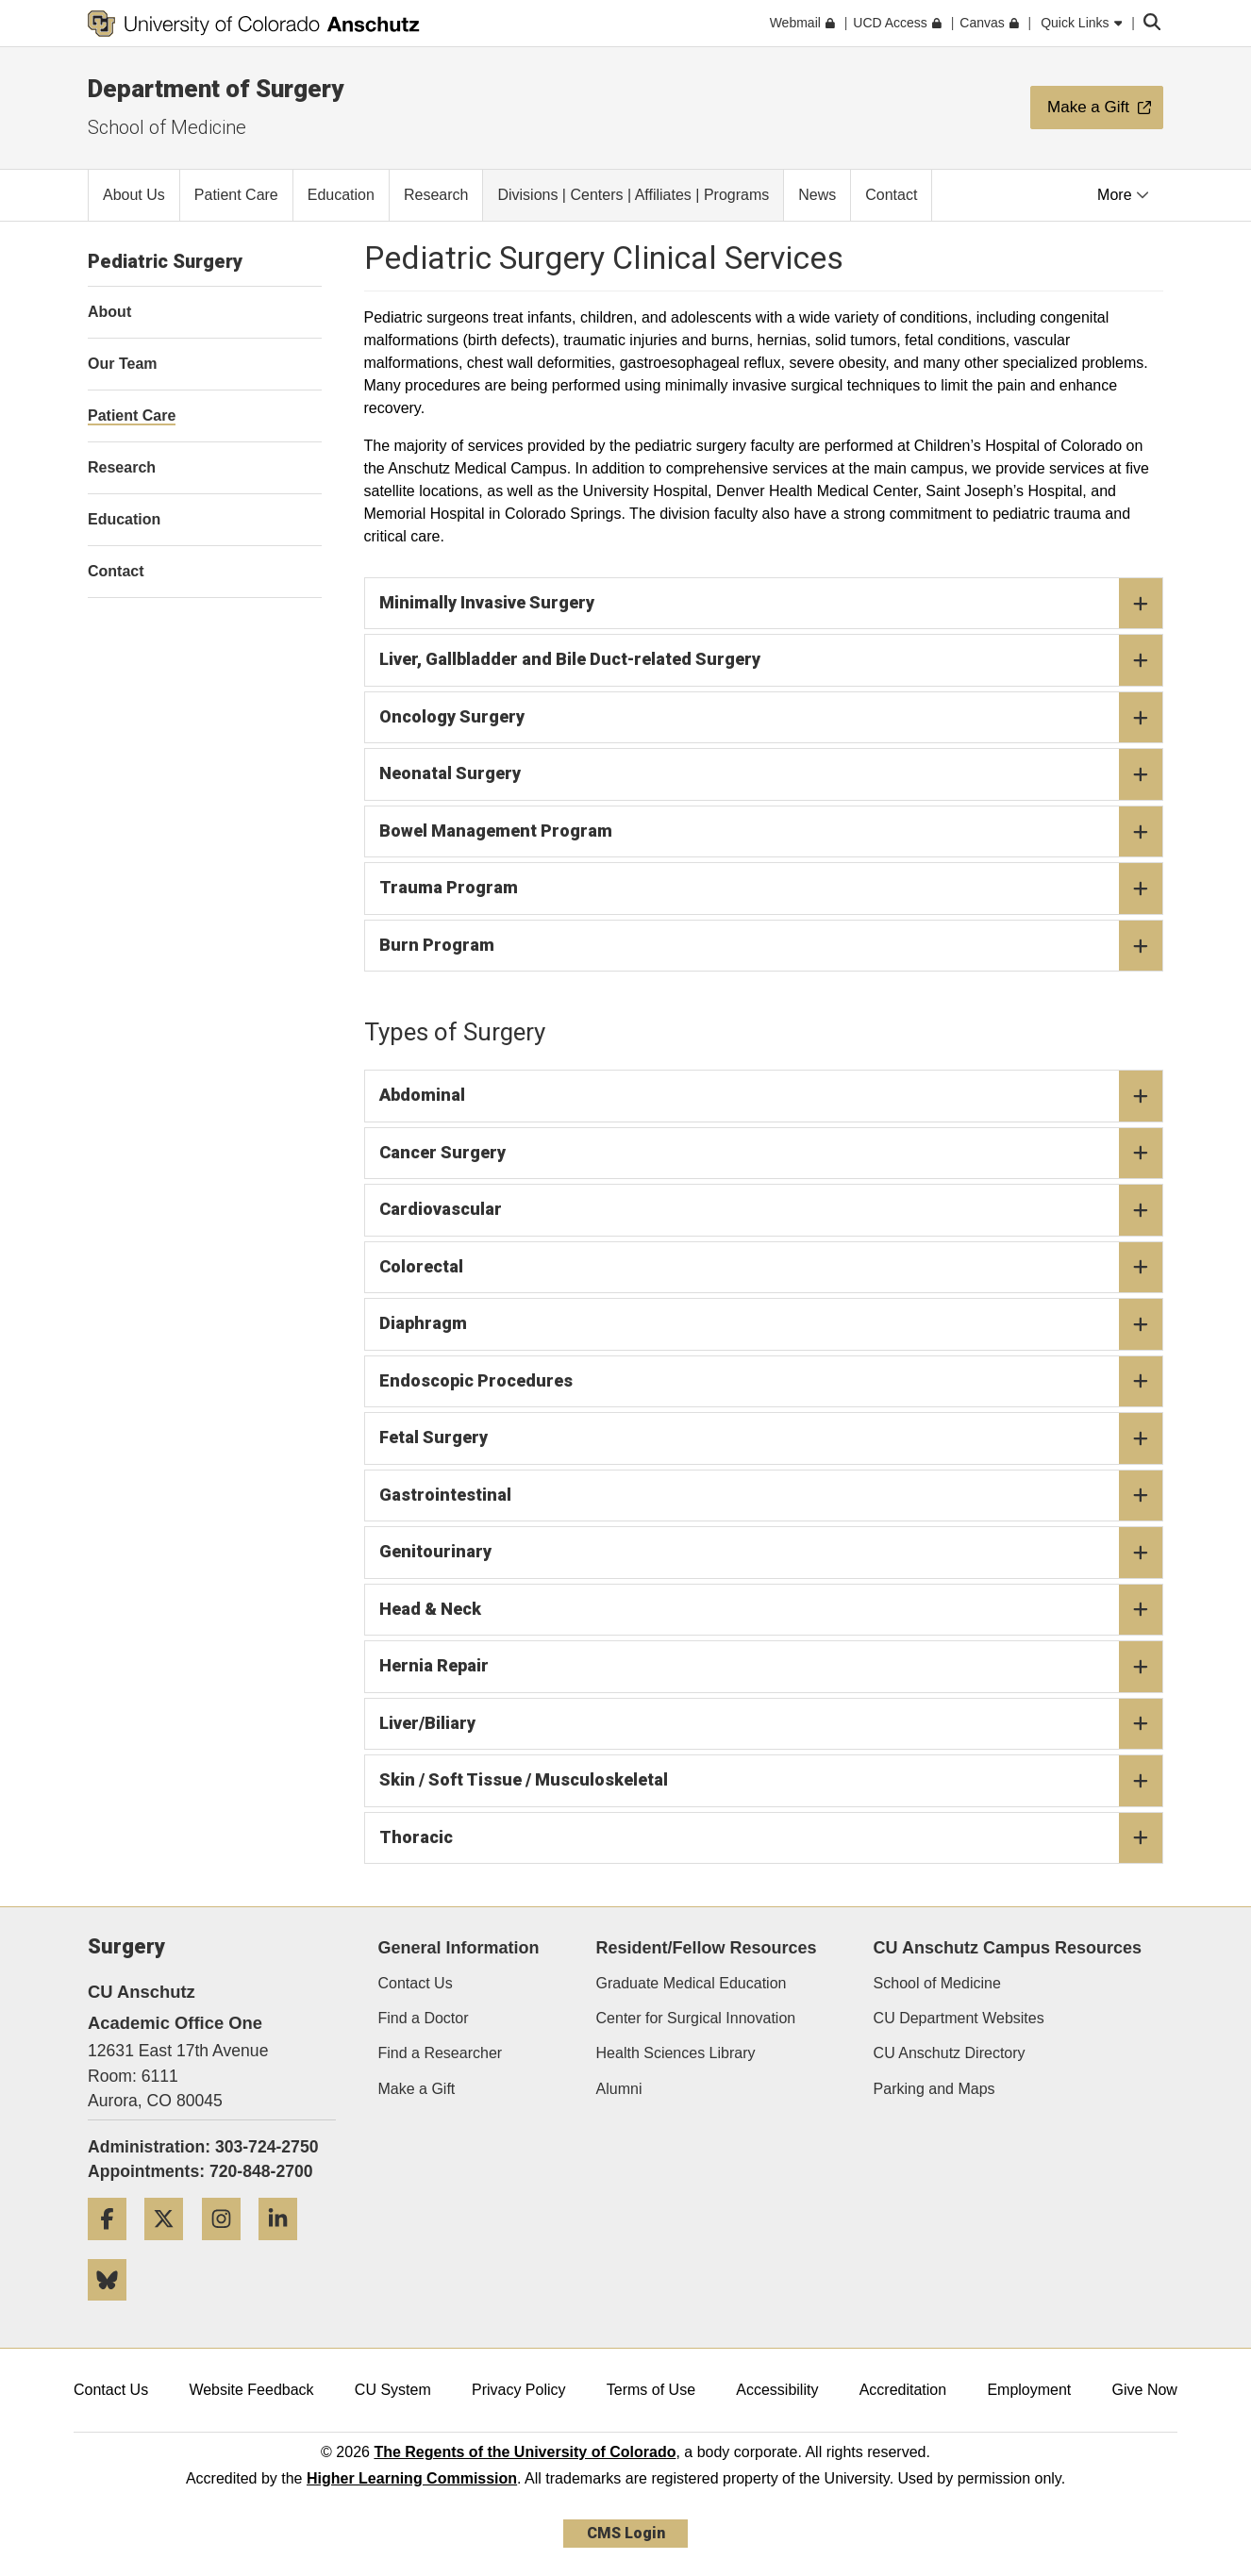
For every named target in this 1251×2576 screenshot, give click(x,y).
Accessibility (777, 2390)
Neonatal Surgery (771, 774)
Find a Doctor (423, 2018)
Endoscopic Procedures (771, 1381)
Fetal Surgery (771, 1438)
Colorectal (771, 1267)
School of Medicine (167, 127)
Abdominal (771, 1096)
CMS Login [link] (626, 2533)
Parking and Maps (934, 2089)
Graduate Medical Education (691, 1983)
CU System (393, 2390)
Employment (1029, 2390)
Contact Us (415, 1983)
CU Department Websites (959, 2018)
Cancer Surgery (771, 1153)
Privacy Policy (519, 2390)
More (1123, 195)
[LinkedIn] (285, 2247)
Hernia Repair (771, 1666)
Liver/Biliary (771, 1724)
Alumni (619, 2089)
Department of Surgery (215, 89)
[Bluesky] (114, 2308)
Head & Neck (771, 1610)
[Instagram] (228, 2247)
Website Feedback (251, 2390)
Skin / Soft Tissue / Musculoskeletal (771, 1780)
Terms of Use (651, 2390)
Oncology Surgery (771, 717)
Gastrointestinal (771, 1496)
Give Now (1144, 2390)
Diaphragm (771, 1324)
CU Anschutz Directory (950, 2053)
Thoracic (771, 1838)
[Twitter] (170, 2247)
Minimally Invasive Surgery (771, 603)
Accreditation (903, 2390)
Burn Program (771, 946)
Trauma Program (771, 888)
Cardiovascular (771, 1210)
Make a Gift (417, 2089)
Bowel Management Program (771, 831)
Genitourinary (771, 1552)
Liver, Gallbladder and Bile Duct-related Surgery (771, 660)
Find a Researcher (440, 2053)
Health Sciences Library (676, 2053)
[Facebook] (114, 2247)
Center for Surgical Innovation (696, 2018)
